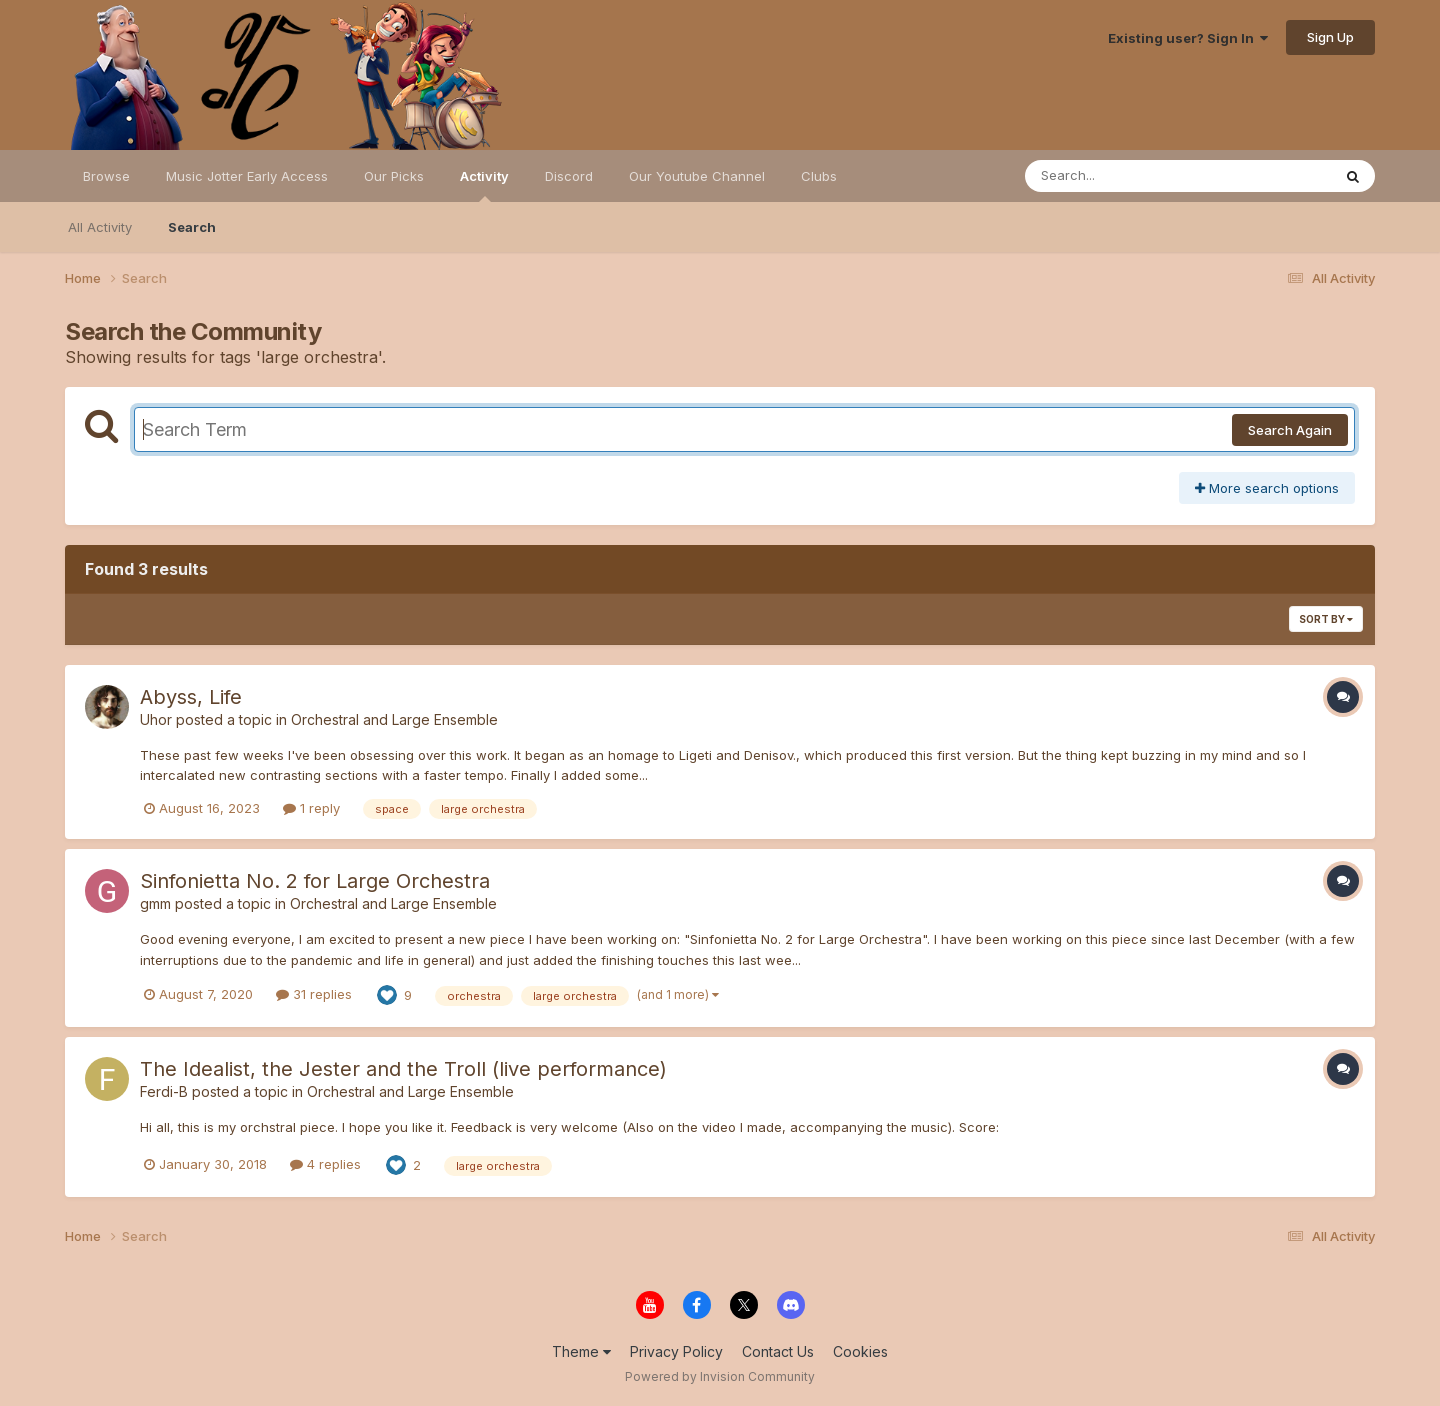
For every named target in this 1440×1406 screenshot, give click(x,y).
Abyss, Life (191, 697)
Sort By (1326, 619)
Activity (484, 185)
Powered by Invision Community (720, 1376)
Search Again (1290, 430)
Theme (581, 1351)
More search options (1267, 488)
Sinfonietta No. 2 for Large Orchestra (315, 881)
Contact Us (778, 1351)
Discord (569, 176)
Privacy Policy (676, 1351)
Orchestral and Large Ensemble (394, 719)
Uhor (156, 719)
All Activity (100, 227)
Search (192, 227)
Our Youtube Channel (697, 176)
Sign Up (1330, 37)
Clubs (819, 176)
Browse (106, 176)
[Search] (1123, 176)
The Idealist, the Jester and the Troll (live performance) (403, 1069)
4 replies (325, 1164)
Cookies (860, 1351)
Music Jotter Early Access (247, 176)
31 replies (314, 994)
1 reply (311, 808)
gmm (155, 903)
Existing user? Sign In (1188, 38)
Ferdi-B (164, 1091)
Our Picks (394, 176)
